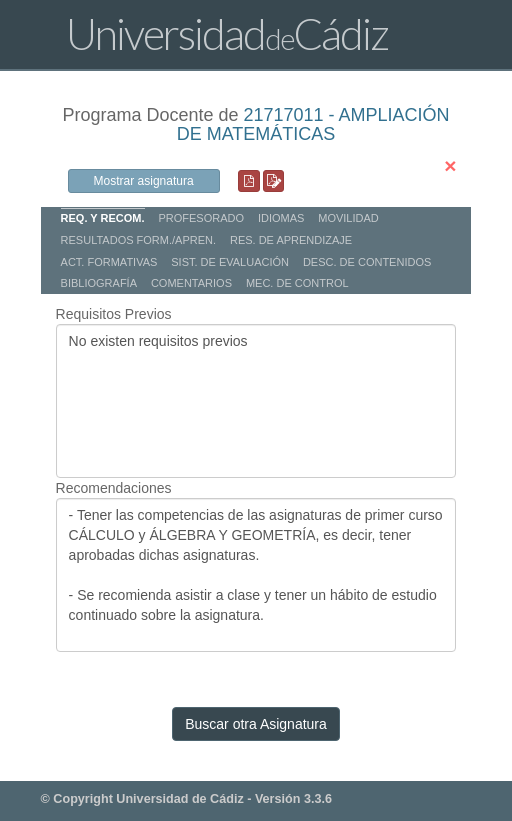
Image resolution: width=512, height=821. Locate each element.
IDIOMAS (281, 218)
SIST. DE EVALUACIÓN (230, 262)
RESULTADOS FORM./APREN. (138, 240)
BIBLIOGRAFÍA (99, 283)
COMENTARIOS (191, 283)
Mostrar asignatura (144, 181)
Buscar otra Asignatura (256, 724)
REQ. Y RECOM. (103, 218)
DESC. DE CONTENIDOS (367, 262)
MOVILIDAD (348, 218)
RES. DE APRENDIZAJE (291, 240)
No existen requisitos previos (256, 401)
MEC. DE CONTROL (297, 283)
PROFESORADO (201, 218)
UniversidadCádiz (227, 33)
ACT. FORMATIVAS (109, 262)
